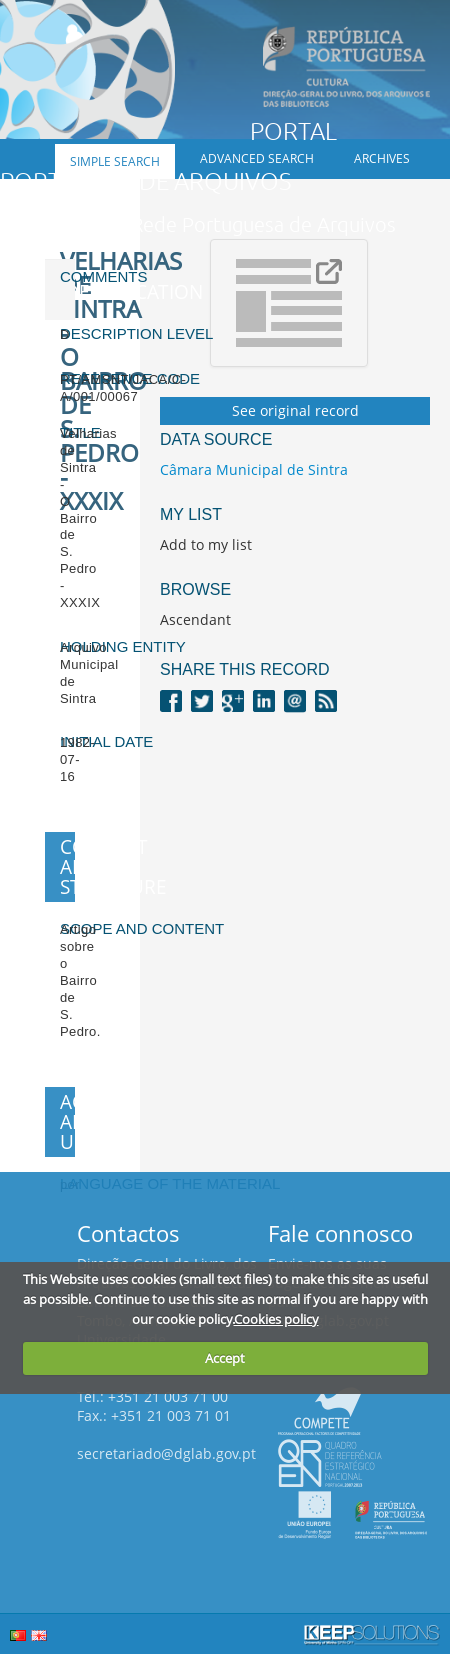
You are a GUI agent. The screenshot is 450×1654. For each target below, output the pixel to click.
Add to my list (206, 544)
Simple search (115, 161)
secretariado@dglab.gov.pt (166, 1453)
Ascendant (195, 619)
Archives (382, 158)
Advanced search (257, 158)
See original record (295, 410)
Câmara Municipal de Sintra (254, 469)
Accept (225, 1358)
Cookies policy (276, 1319)
